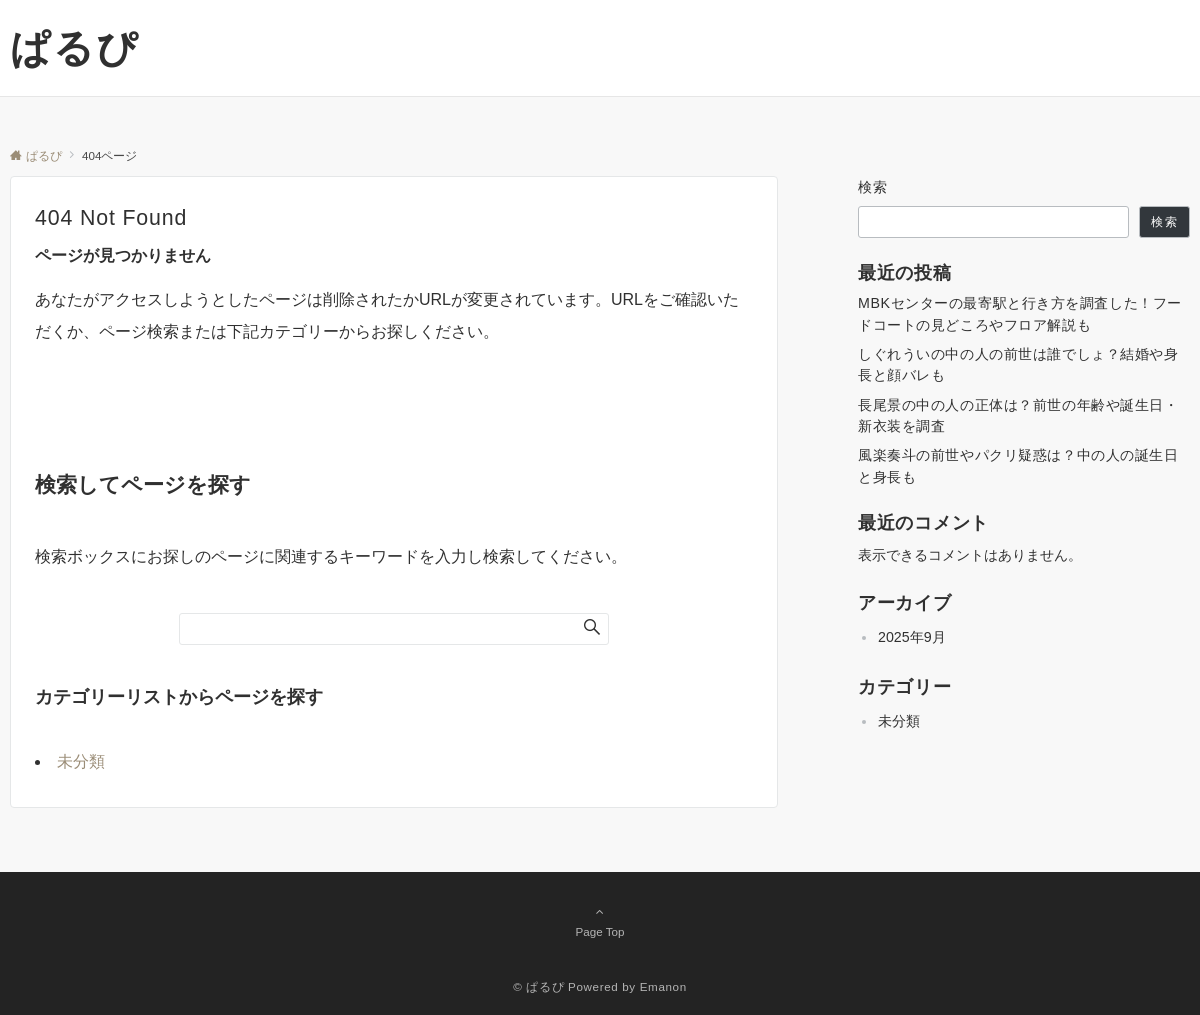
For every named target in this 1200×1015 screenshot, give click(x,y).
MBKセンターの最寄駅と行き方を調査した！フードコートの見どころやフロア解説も (1020, 313)
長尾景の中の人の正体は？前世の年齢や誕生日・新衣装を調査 (1018, 415)
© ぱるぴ (538, 986)
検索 (873, 187)
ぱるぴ (74, 48)
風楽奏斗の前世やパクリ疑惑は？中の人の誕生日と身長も (1018, 465)
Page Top (600, 921)
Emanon (663, 986)
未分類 (81, 761)
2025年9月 (912, 637)
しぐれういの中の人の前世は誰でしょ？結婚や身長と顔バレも (1018, 364)
